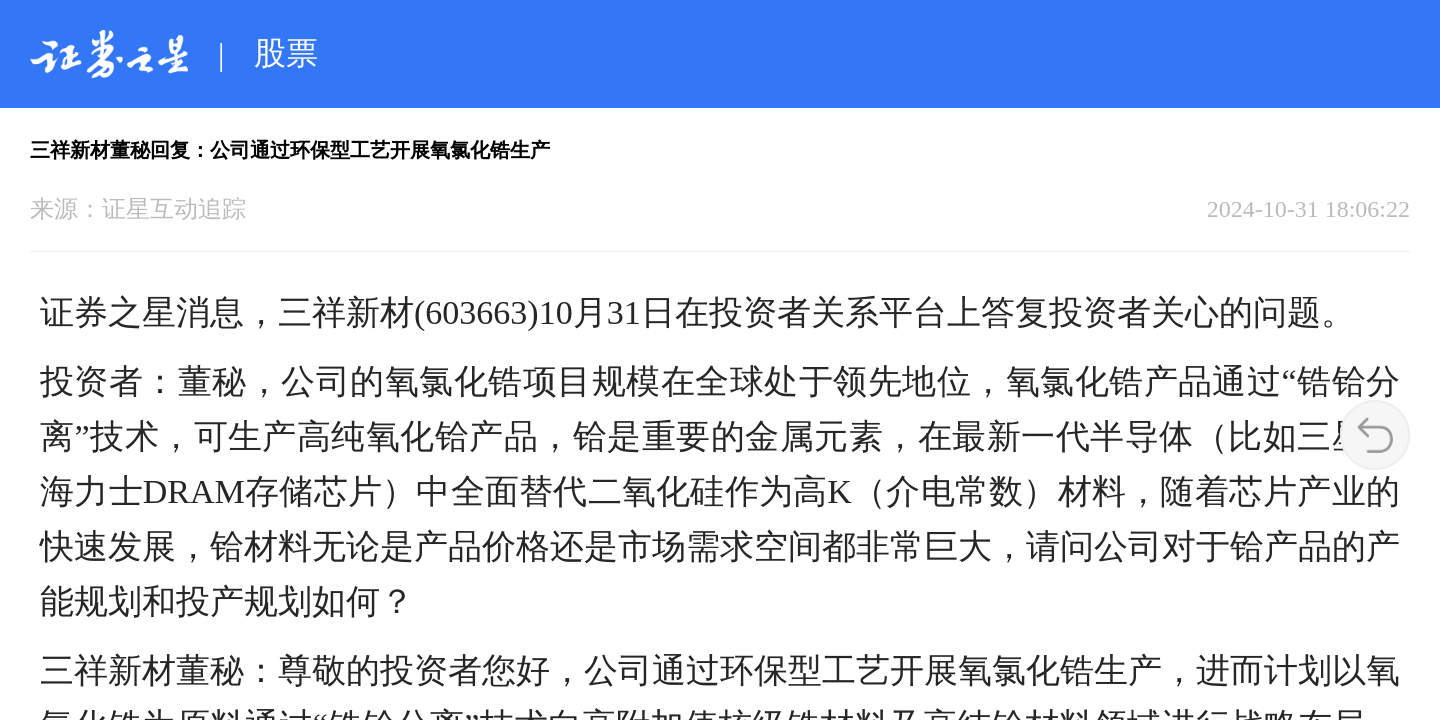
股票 (286, 53)
